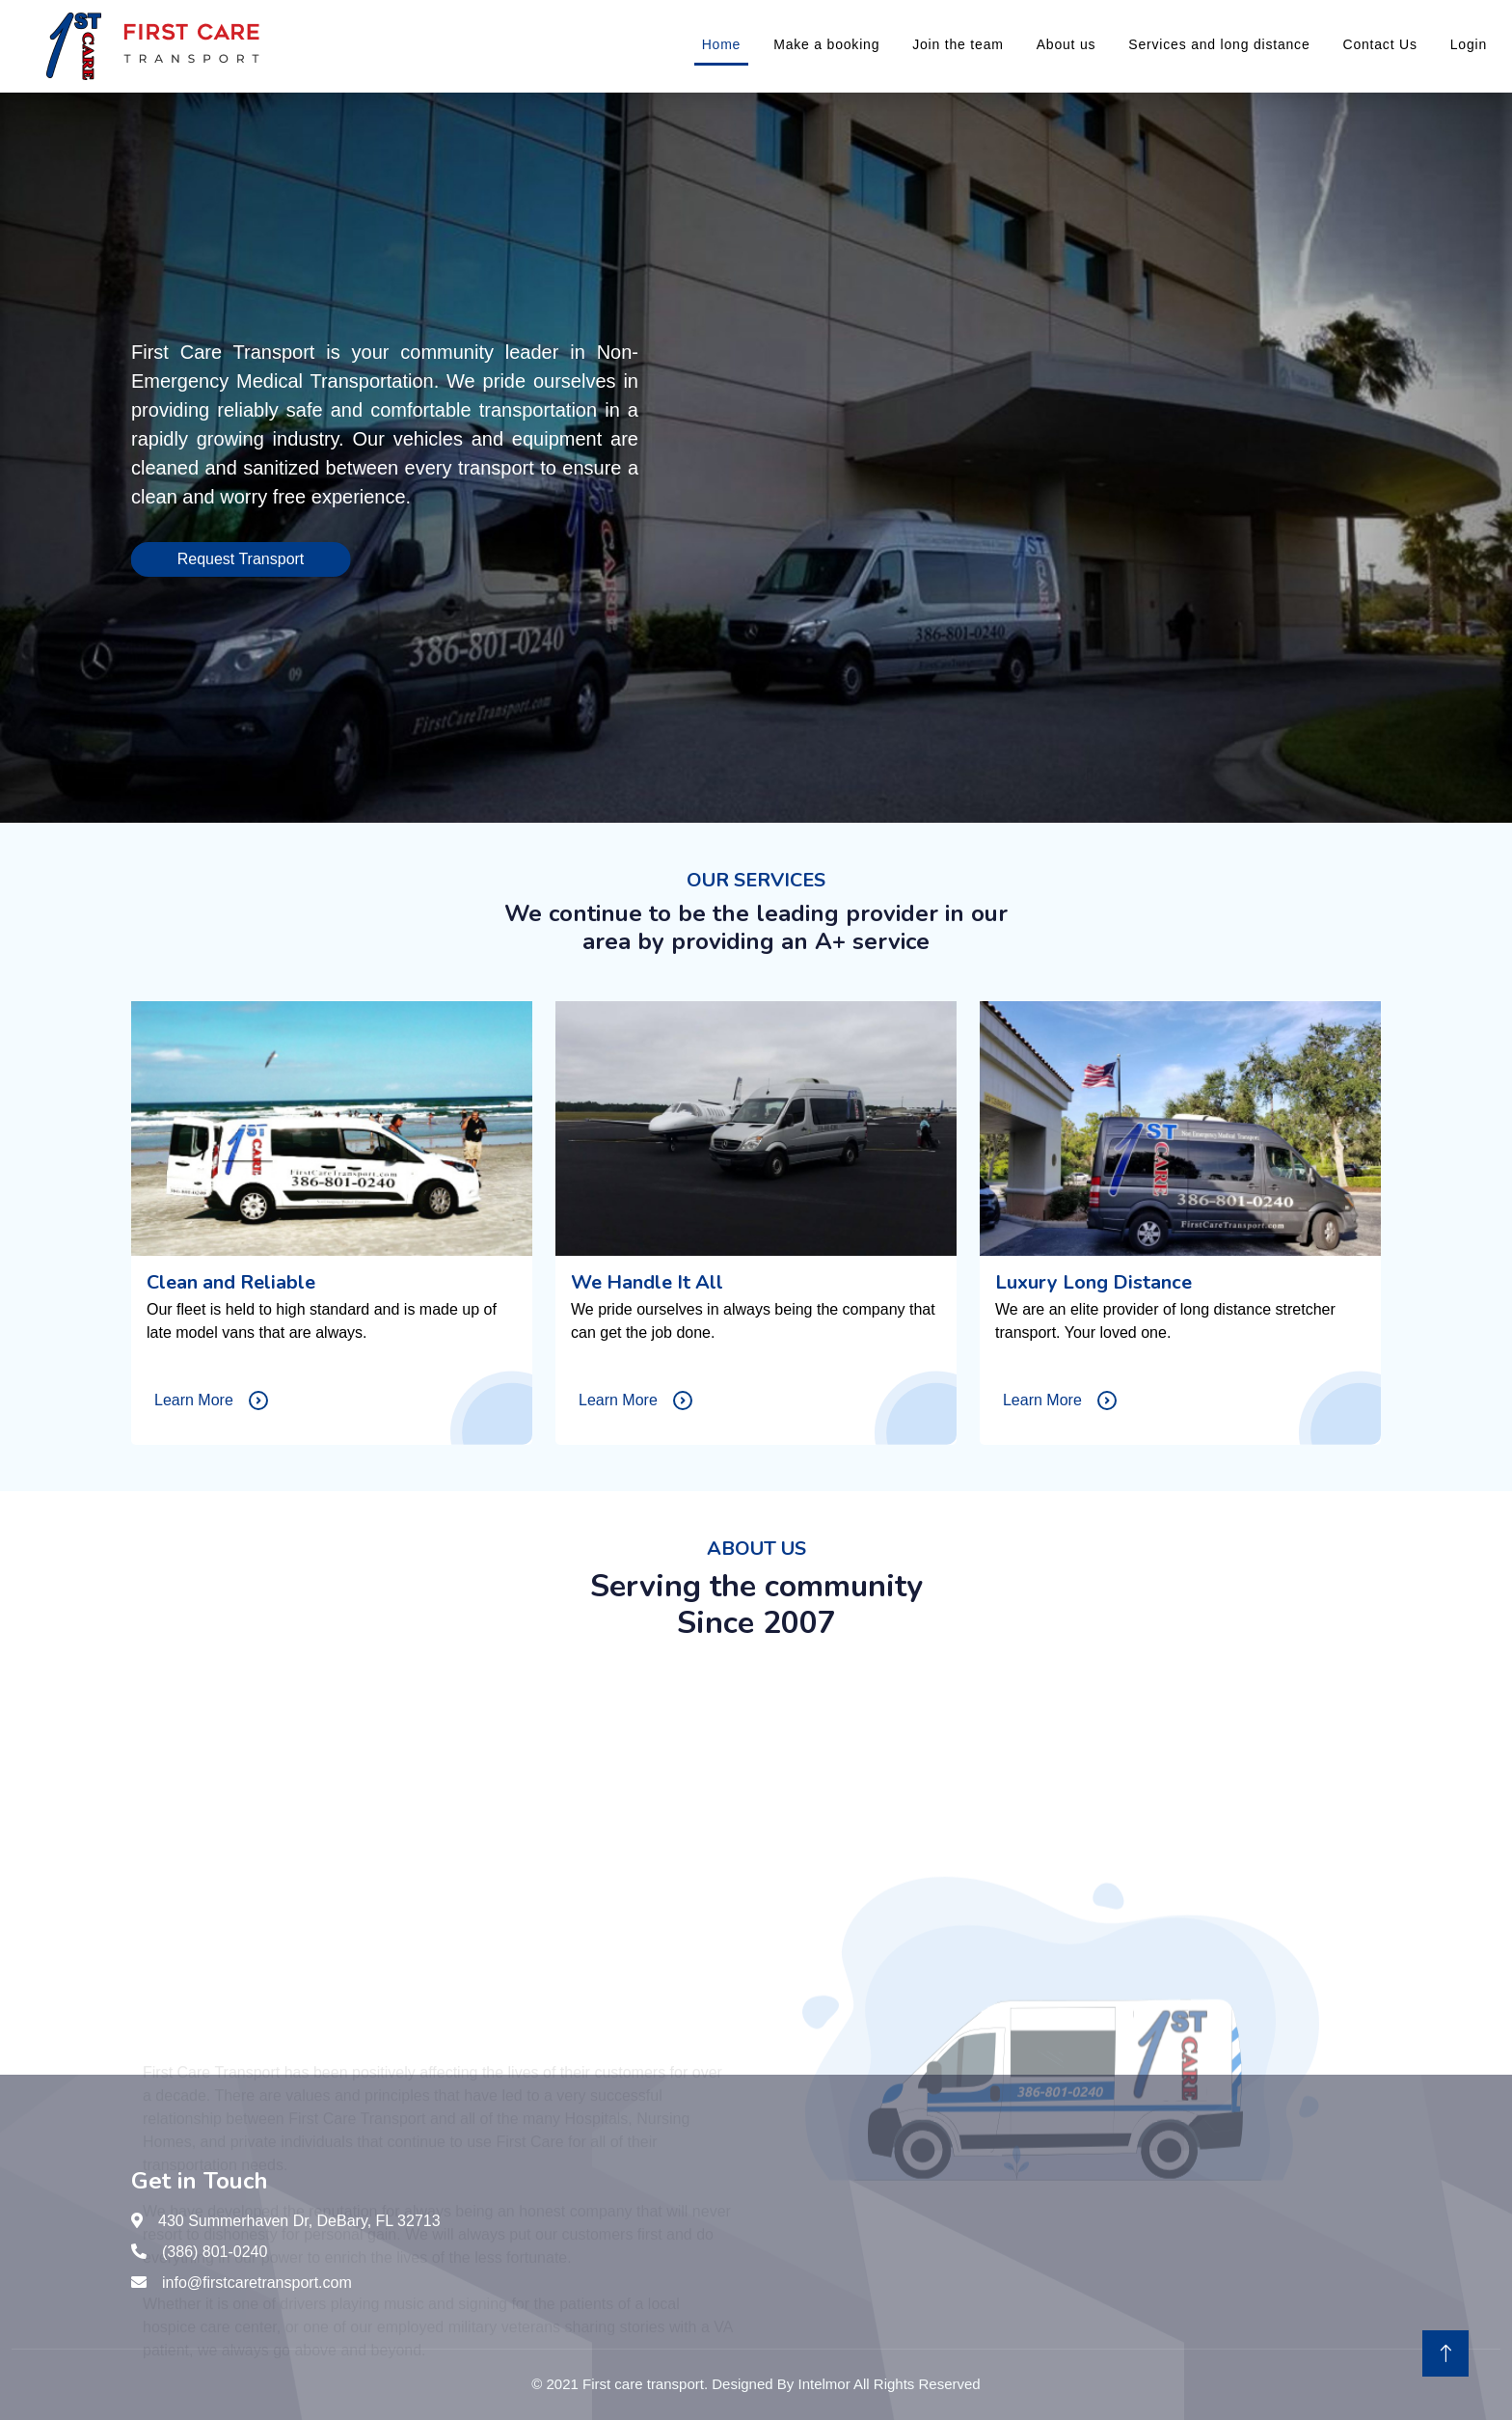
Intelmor (823, 2384)
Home (722, 44)
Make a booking (826, 44)
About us (1066, 44)
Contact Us (1379, 44)
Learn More (211, 1400)
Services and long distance (1219, 44)
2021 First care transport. (628, 2384)
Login (1468, 44)
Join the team (957, 44)
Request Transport (237, 559)
